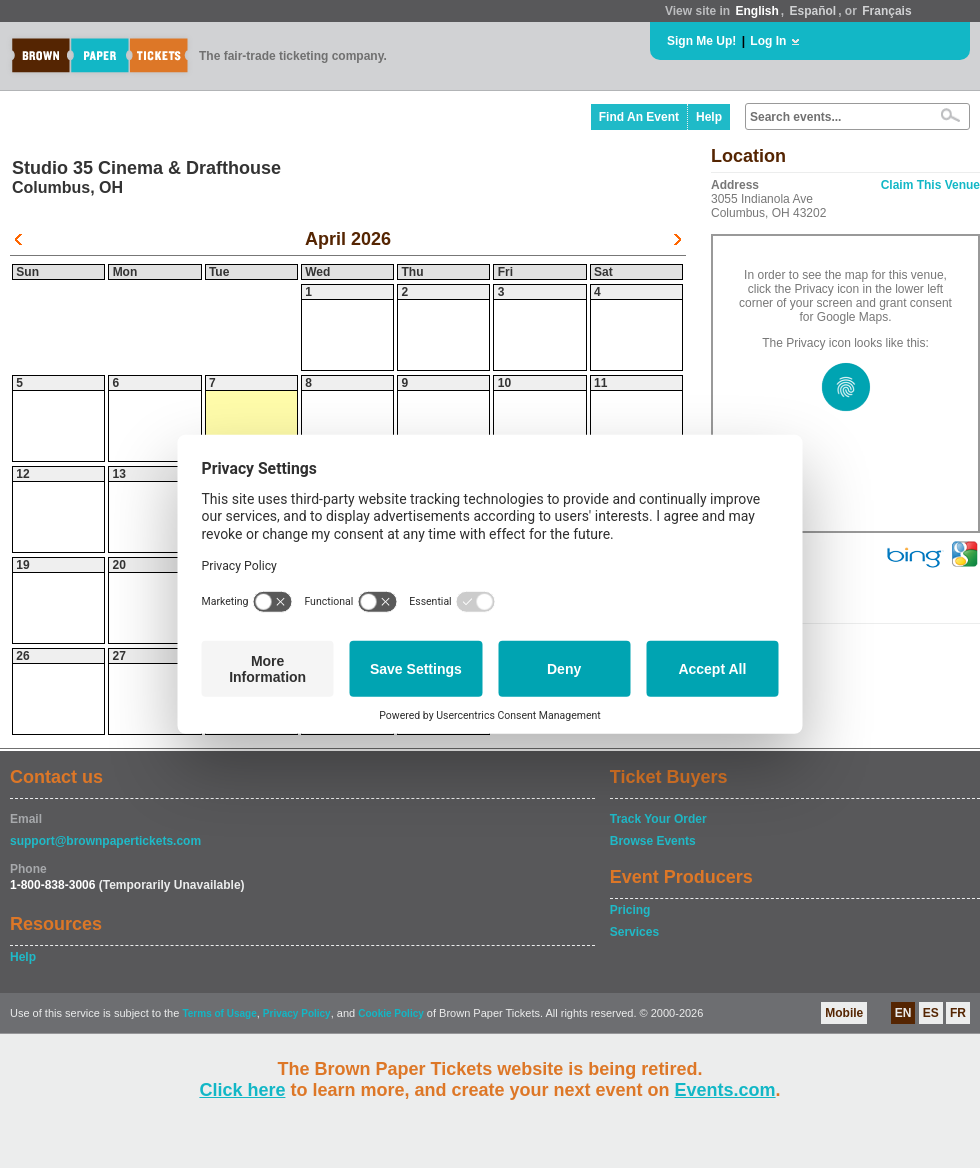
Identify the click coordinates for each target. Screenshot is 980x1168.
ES (931, 1013)
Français (886, 11)
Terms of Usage (219, 1013)
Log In (768, 41)
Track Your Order (658, 819)
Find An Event (639, 117)
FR (958, 1013)
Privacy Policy (297, 1013)
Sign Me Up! (701, 41)
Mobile (844, 1013)
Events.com (725, 1090)
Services (634, 932)
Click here (242, 1090)
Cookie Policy (391, 1013)
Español (813, 11)
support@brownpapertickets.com (105, 841)
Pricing (630, 910)
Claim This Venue (930, 185)
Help (709, 117)
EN (903, 1013)
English (756, 11)
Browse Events (653, 841)
